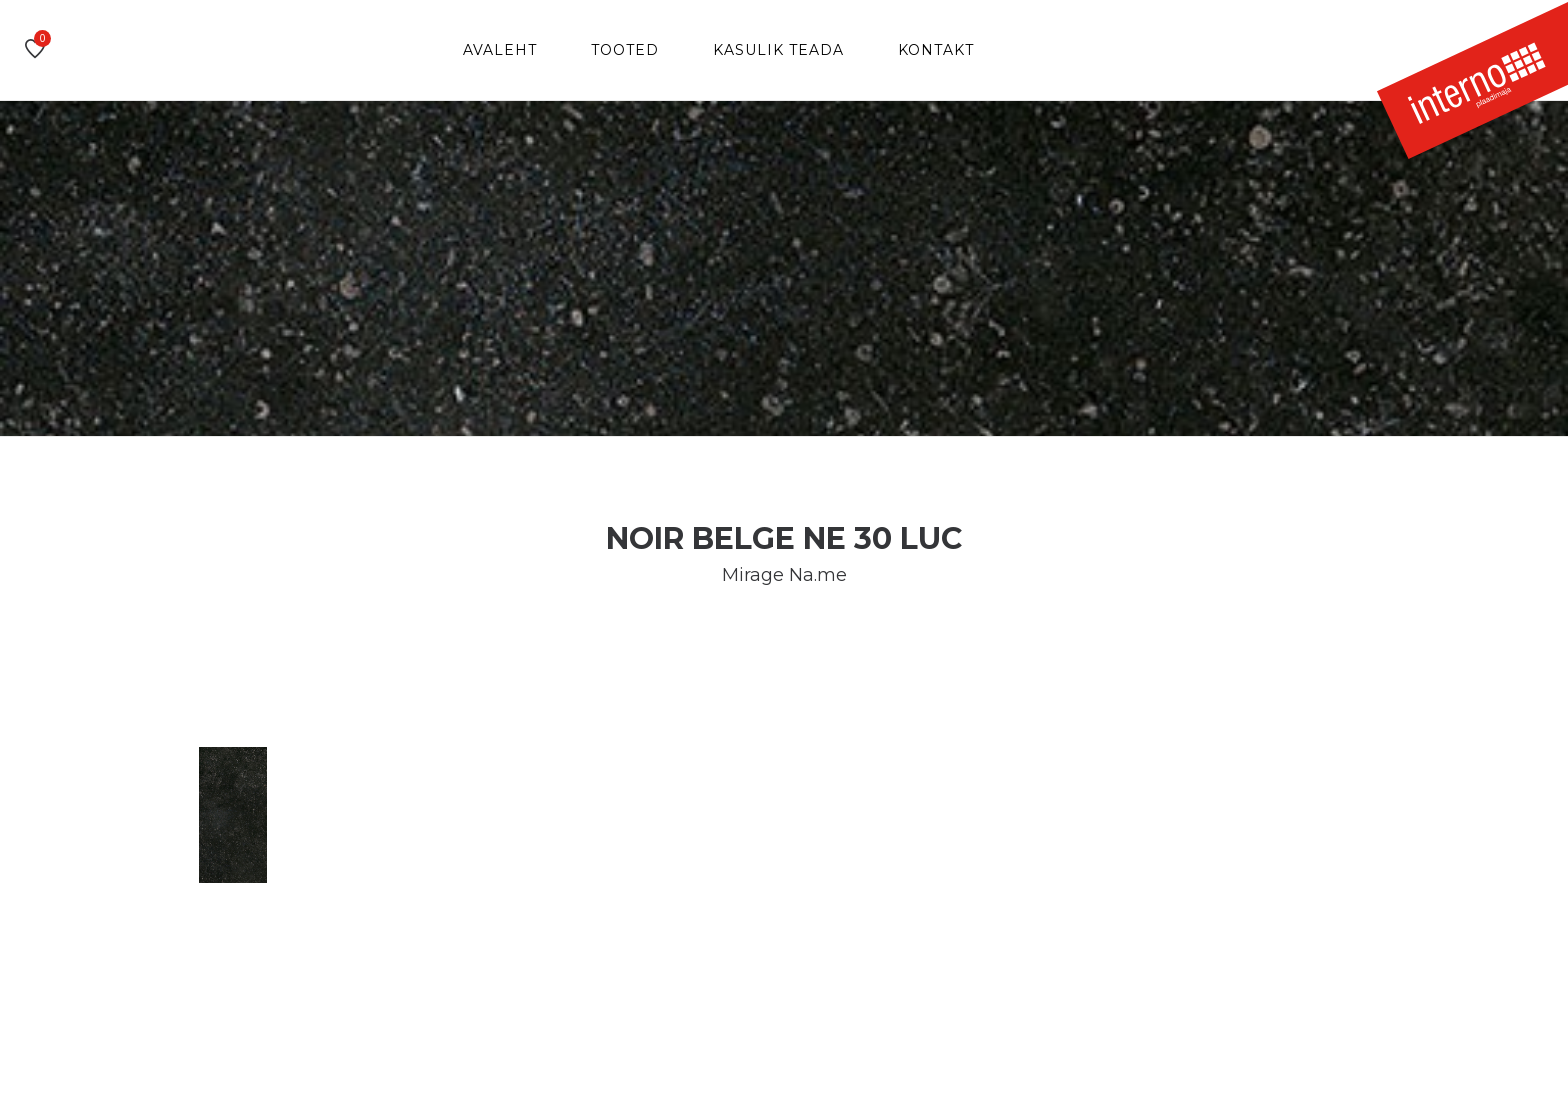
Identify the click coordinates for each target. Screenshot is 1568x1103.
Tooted (625, 50)
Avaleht (500, 50)
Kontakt (936, 50)
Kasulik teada (778, 50)
